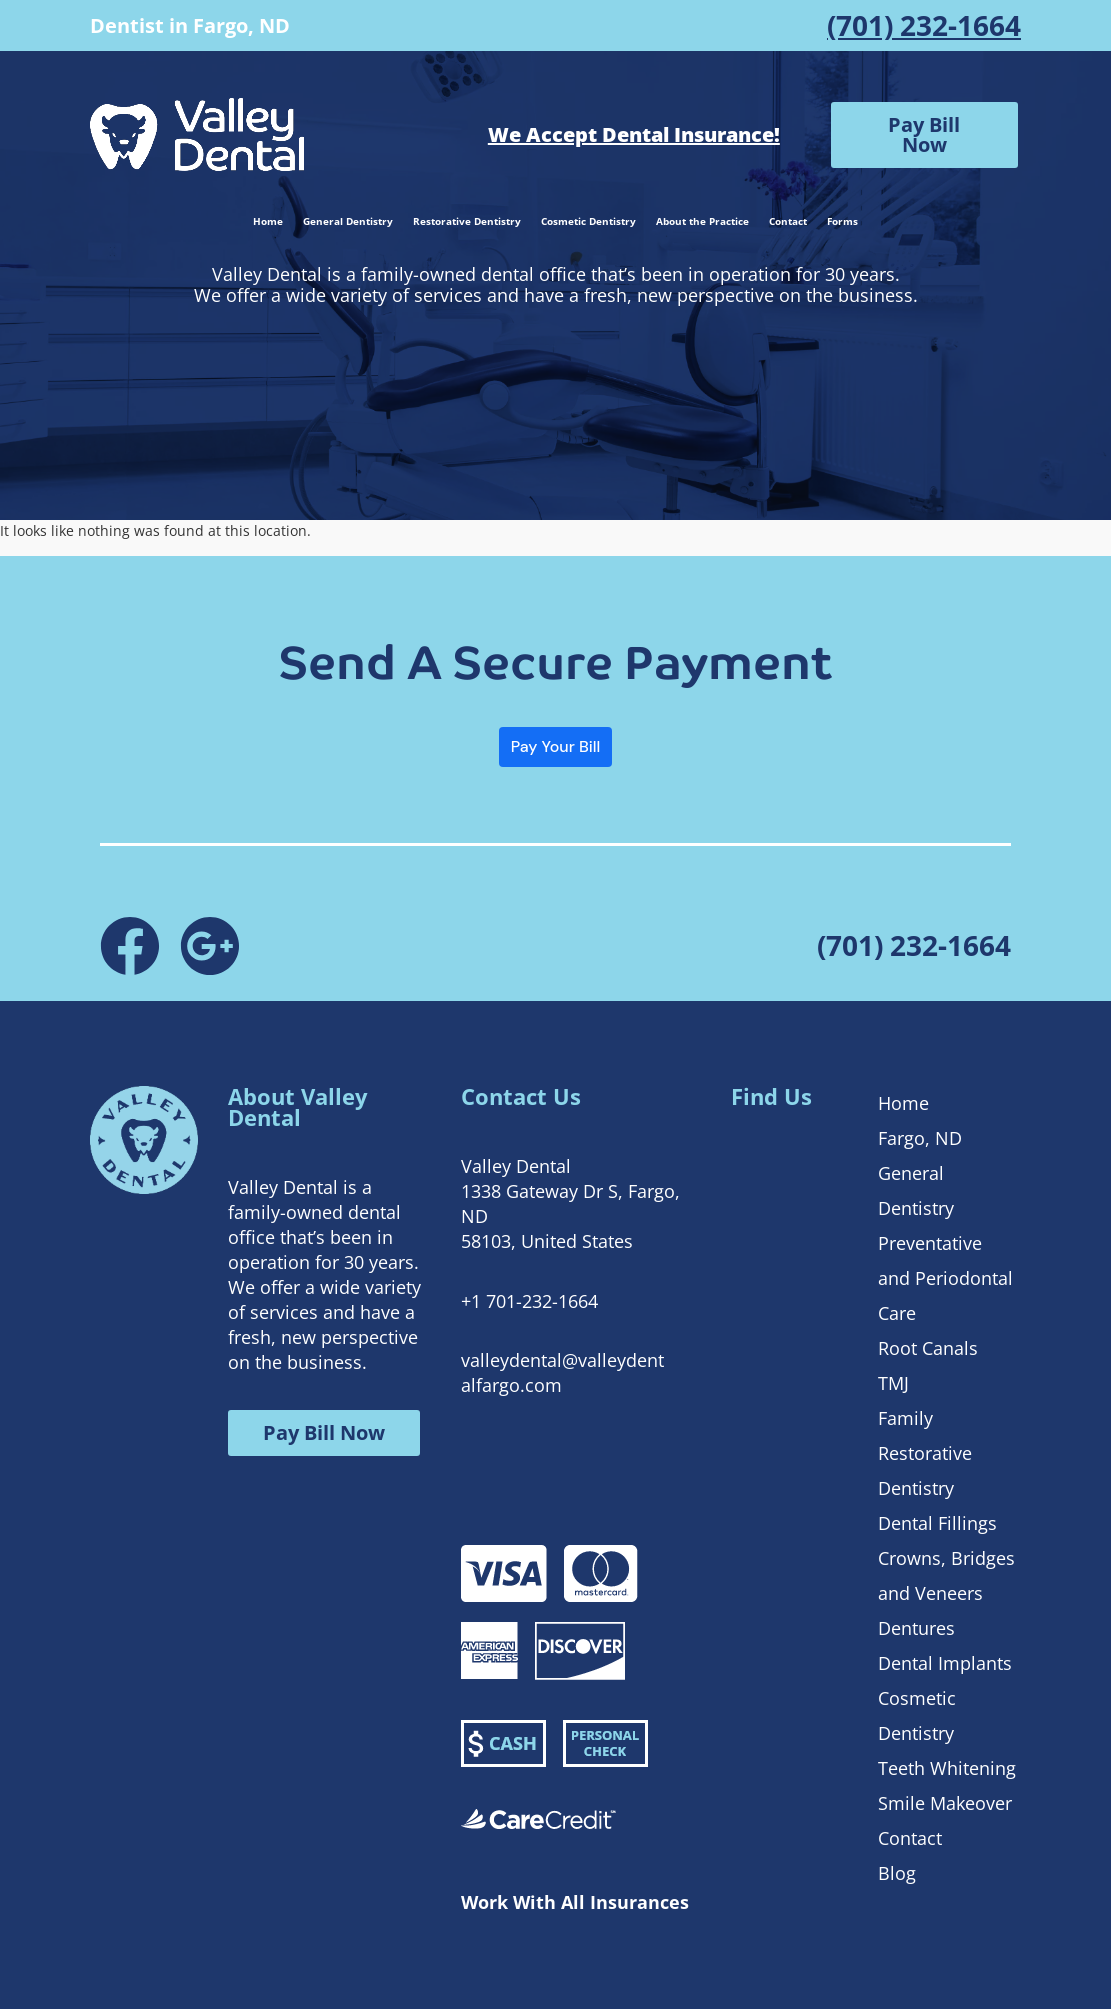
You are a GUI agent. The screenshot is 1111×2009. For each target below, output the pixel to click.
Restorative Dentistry (467, 221)
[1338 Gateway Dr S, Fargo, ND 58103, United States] (789, 1255)
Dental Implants (945, 1663)
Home (268, 221)
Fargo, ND (920, 1138)
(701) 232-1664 (924, 25)
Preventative (930, 1243)
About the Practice (702, 221)
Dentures (916, 1628)
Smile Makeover (945, 1803)
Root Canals (928, 1348)
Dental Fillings (937, 1523)
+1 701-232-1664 (529, 1301)
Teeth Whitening (947, 1768)
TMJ (893, 1383)
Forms (842, 221)
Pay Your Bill (556, 746)
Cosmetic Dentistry (588, 221)
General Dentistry (348, 221)
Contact (788, 221)
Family (905, 1418)
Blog (897, 1873)
